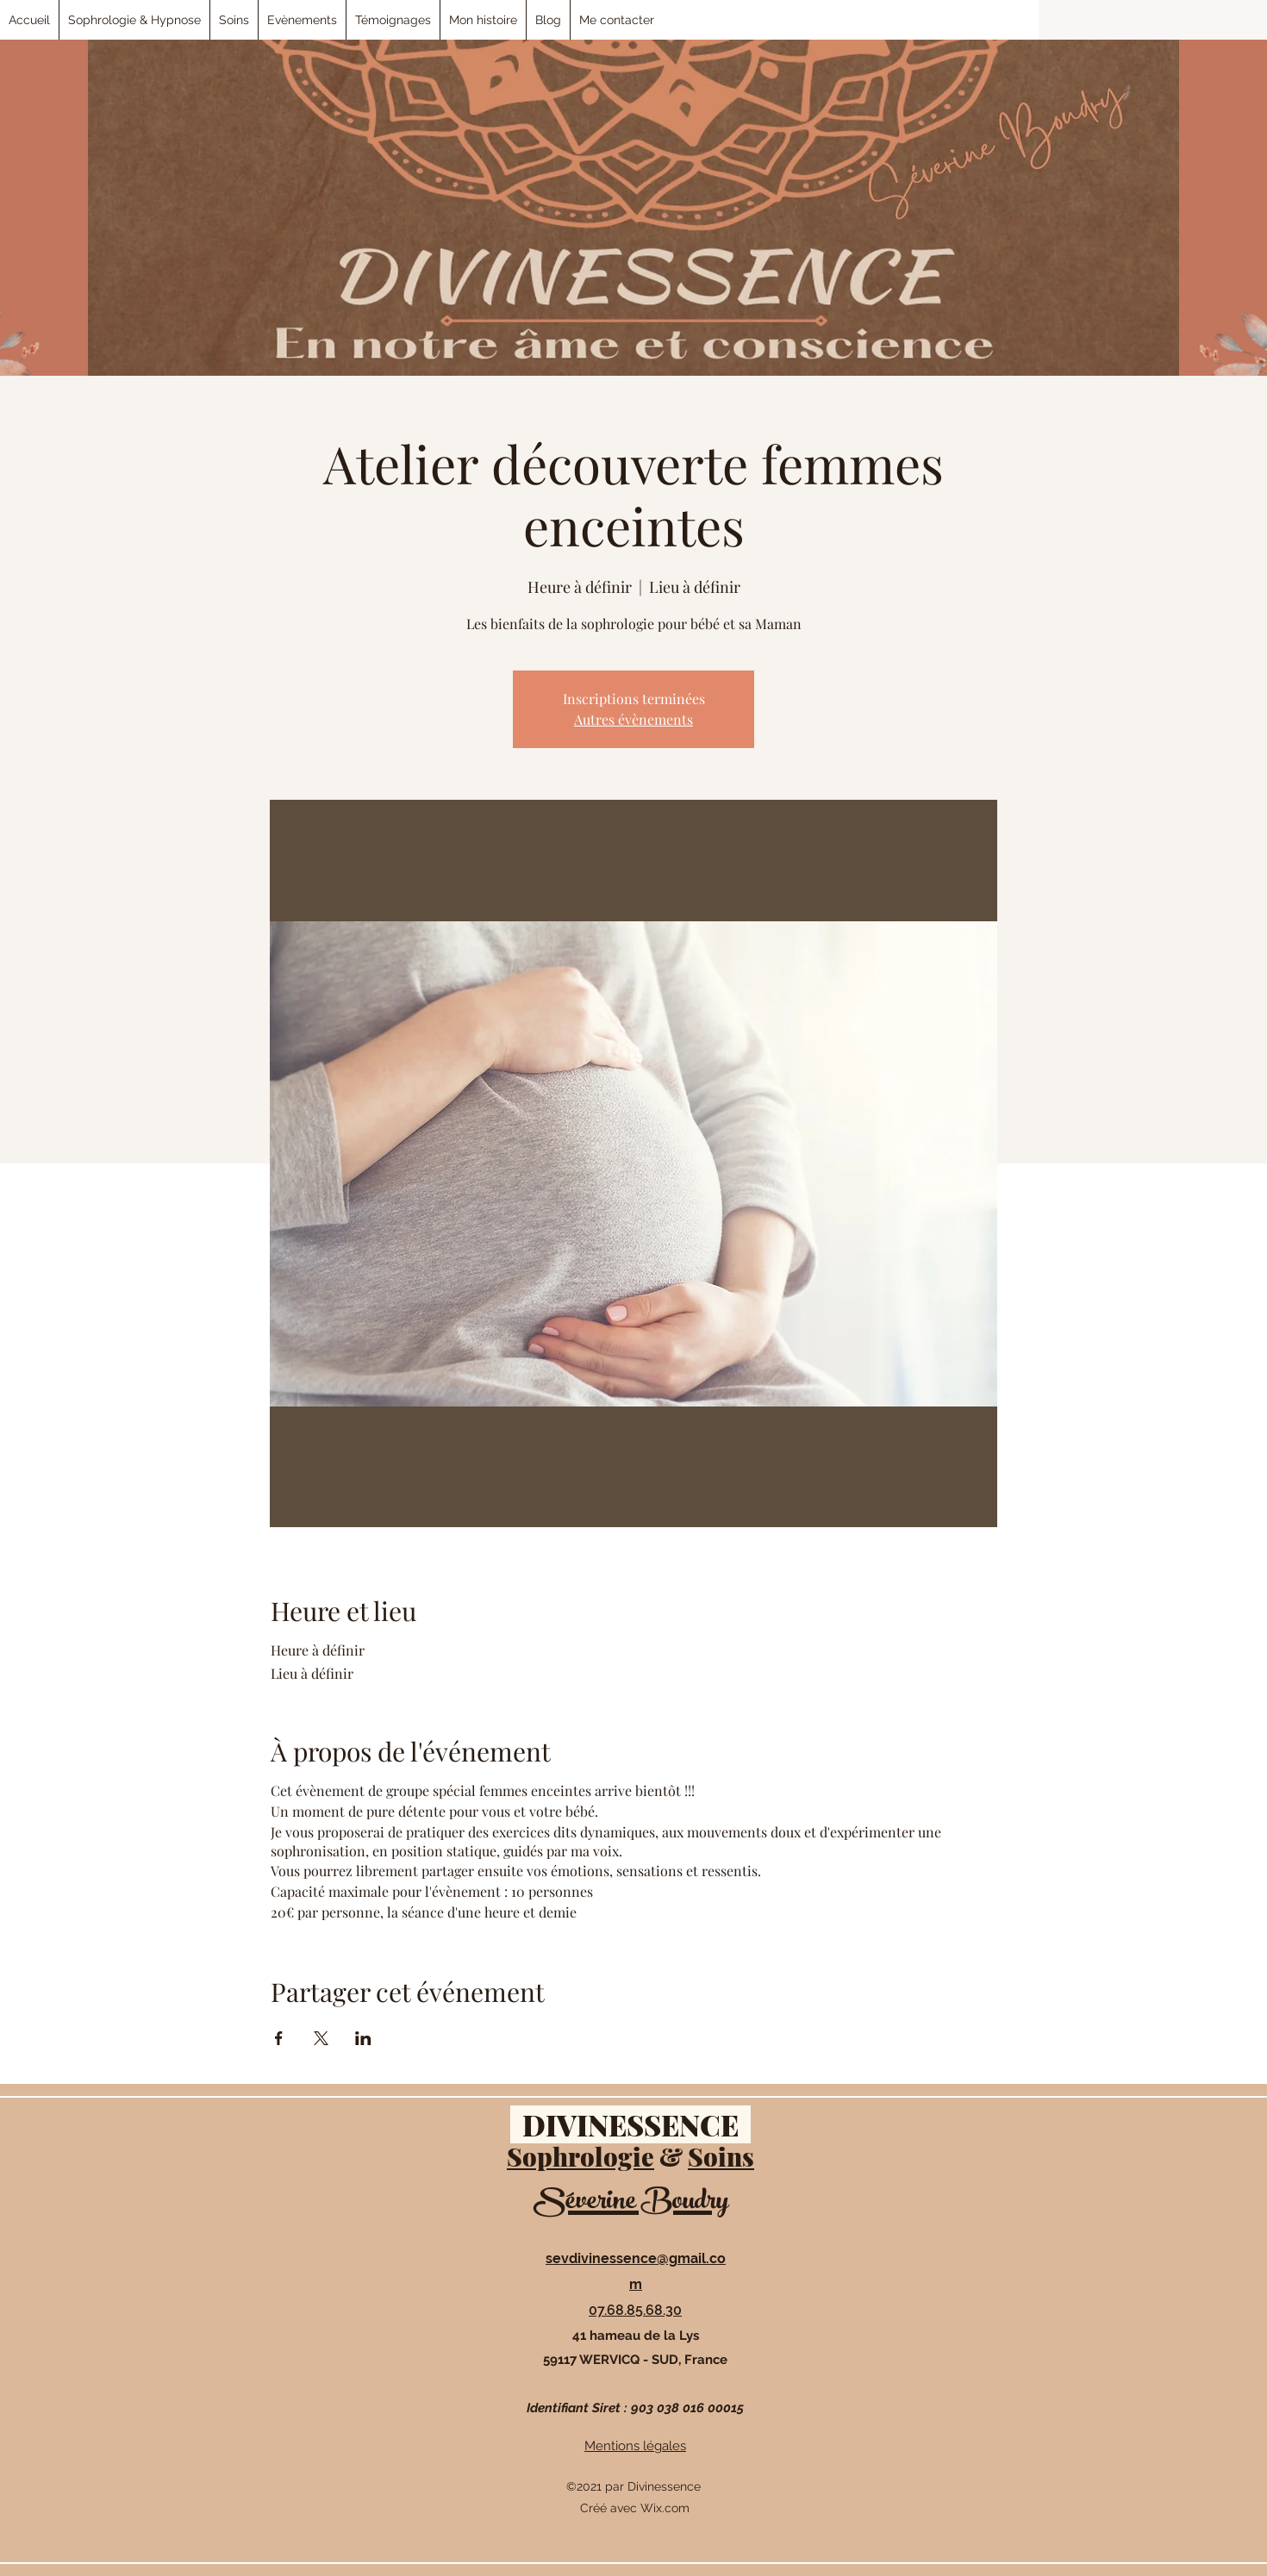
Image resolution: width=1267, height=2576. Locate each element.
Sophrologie (580, 2156)
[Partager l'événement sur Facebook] (279, 2038)
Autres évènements (633, 719)
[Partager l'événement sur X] (321, 2038)
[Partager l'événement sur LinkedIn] (363, 2038)
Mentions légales (635, 2446)
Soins (721, 2156)
